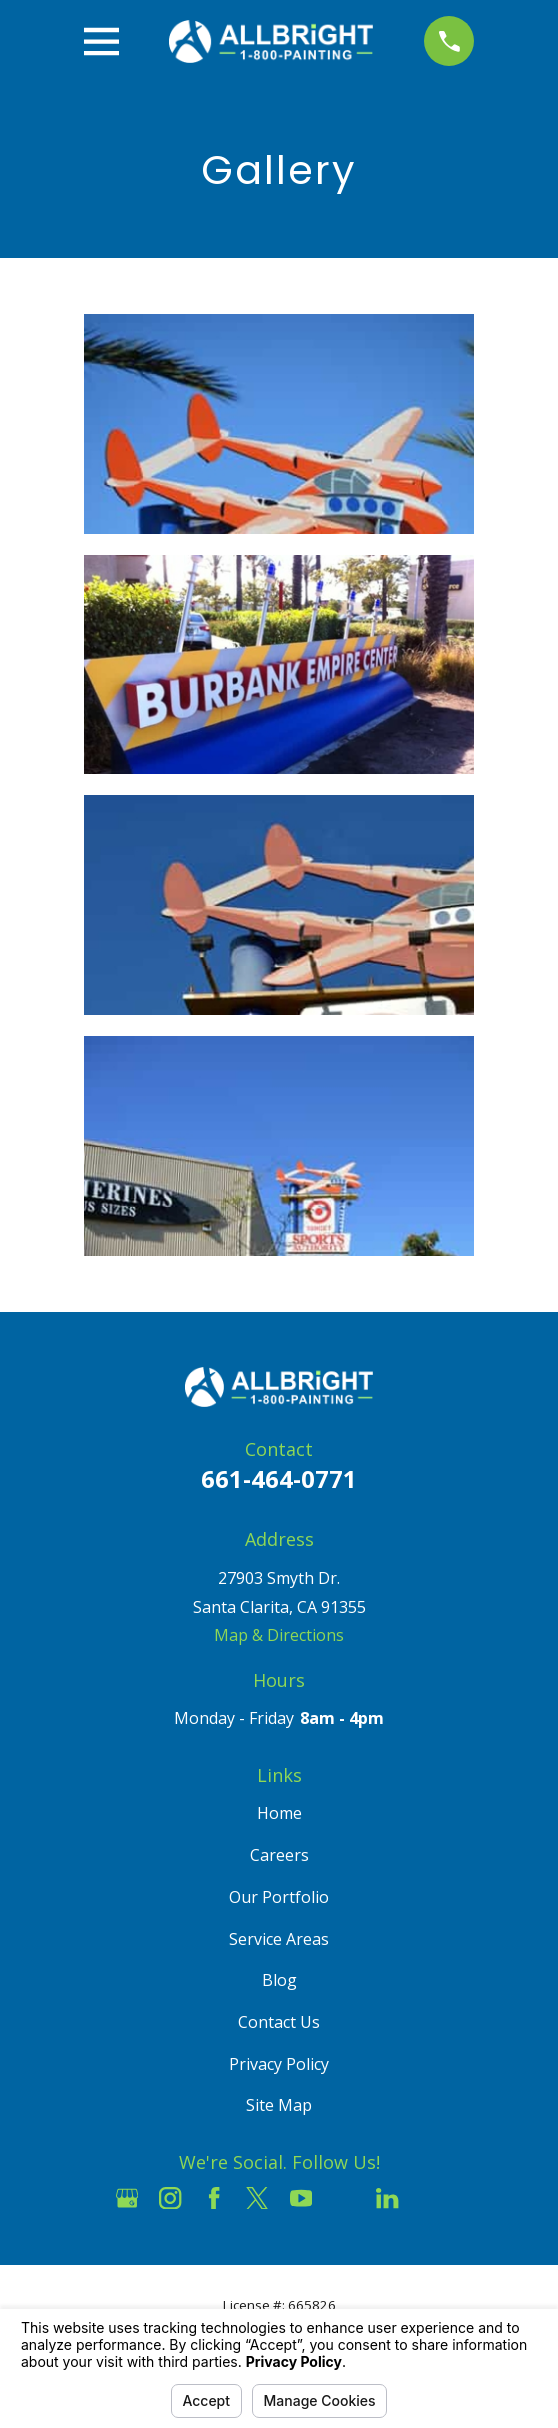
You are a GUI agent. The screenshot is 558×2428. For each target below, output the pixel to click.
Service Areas (279, 1939)
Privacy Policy (279, 2064)
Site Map (279, 2105)
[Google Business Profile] (127, 2198)
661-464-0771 (279, 1478)
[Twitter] (257, 2198)
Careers (279, 1855)
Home (279, 1813)
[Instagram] (170, 2198)
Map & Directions (279, 1635)
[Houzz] (344, 2198)
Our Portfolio (279, 1897)
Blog (279, 1980)
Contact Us (279, 2022)
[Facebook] (214, 2198)
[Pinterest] (431, 2198)
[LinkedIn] (387, 2198)
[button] (279, 424)
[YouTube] (301, 2198)
